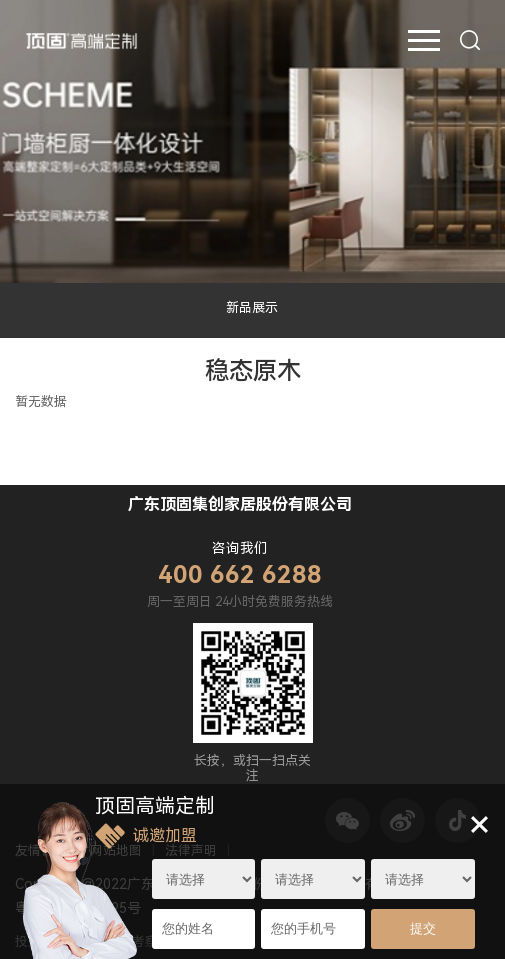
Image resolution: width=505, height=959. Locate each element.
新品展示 (252, 307)
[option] (252, 141)
